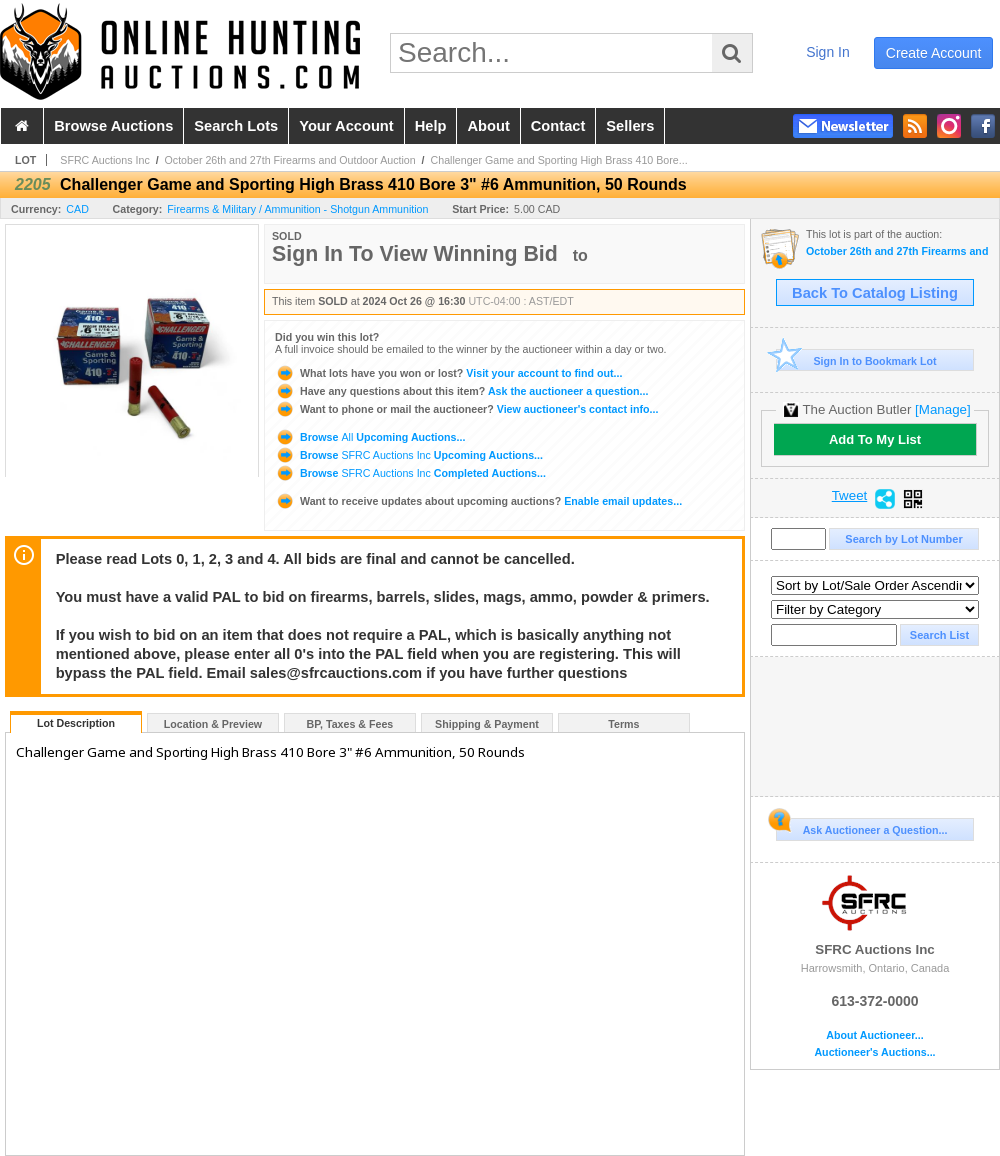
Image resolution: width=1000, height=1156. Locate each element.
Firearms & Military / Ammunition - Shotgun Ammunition (297, 209)
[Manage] (942, 409)
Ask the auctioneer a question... (461, 391)
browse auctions (113, 126)
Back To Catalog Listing (875, 293)
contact (558, 126)
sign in (828, 52)
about (488, 126)
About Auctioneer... (874, 1035)
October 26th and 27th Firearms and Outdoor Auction (290, 160)
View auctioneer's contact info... (466, 409)
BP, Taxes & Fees (350, 724)
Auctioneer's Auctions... (874, 1052)
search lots (236, 126)
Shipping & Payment (487, 724)
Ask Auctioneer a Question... (861, 827)
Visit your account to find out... (448, 373)
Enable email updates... (478, 501)
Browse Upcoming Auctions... (370, 437)
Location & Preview (213, 724)
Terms (623, 724)
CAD (77, 209)
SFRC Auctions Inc (104, 160)
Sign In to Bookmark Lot (856, 360)
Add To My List (875, 439)
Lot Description (76, 723)
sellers (630, 126)
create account (934, 53)
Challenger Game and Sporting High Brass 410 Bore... (559, 160)
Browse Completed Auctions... (410, 473)
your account (346, 126)
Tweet (850, 496)
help (431, 126)
